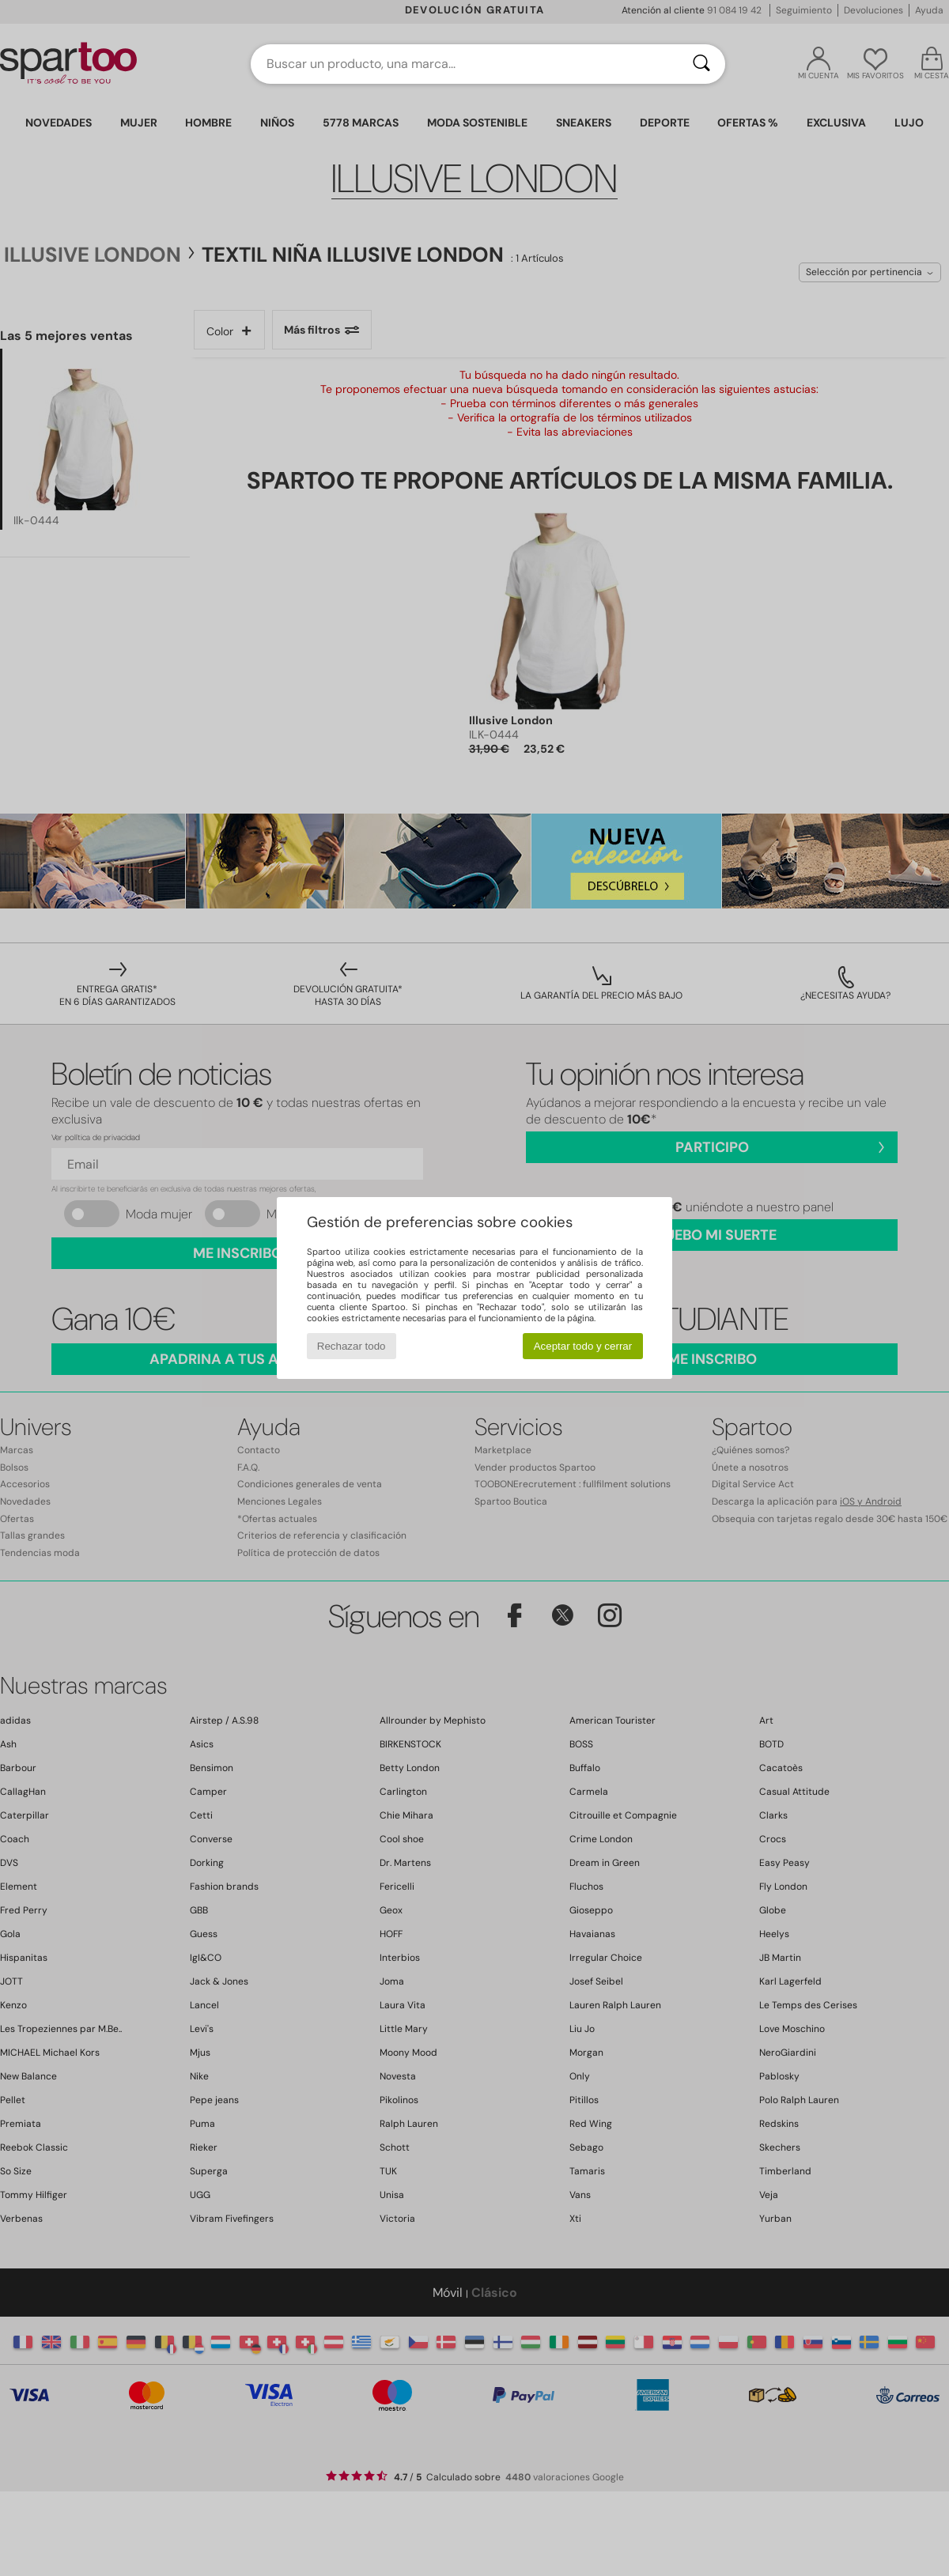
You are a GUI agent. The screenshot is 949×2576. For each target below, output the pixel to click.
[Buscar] (701, 64)
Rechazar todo (351, 1346)
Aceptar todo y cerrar (583, 1346)
